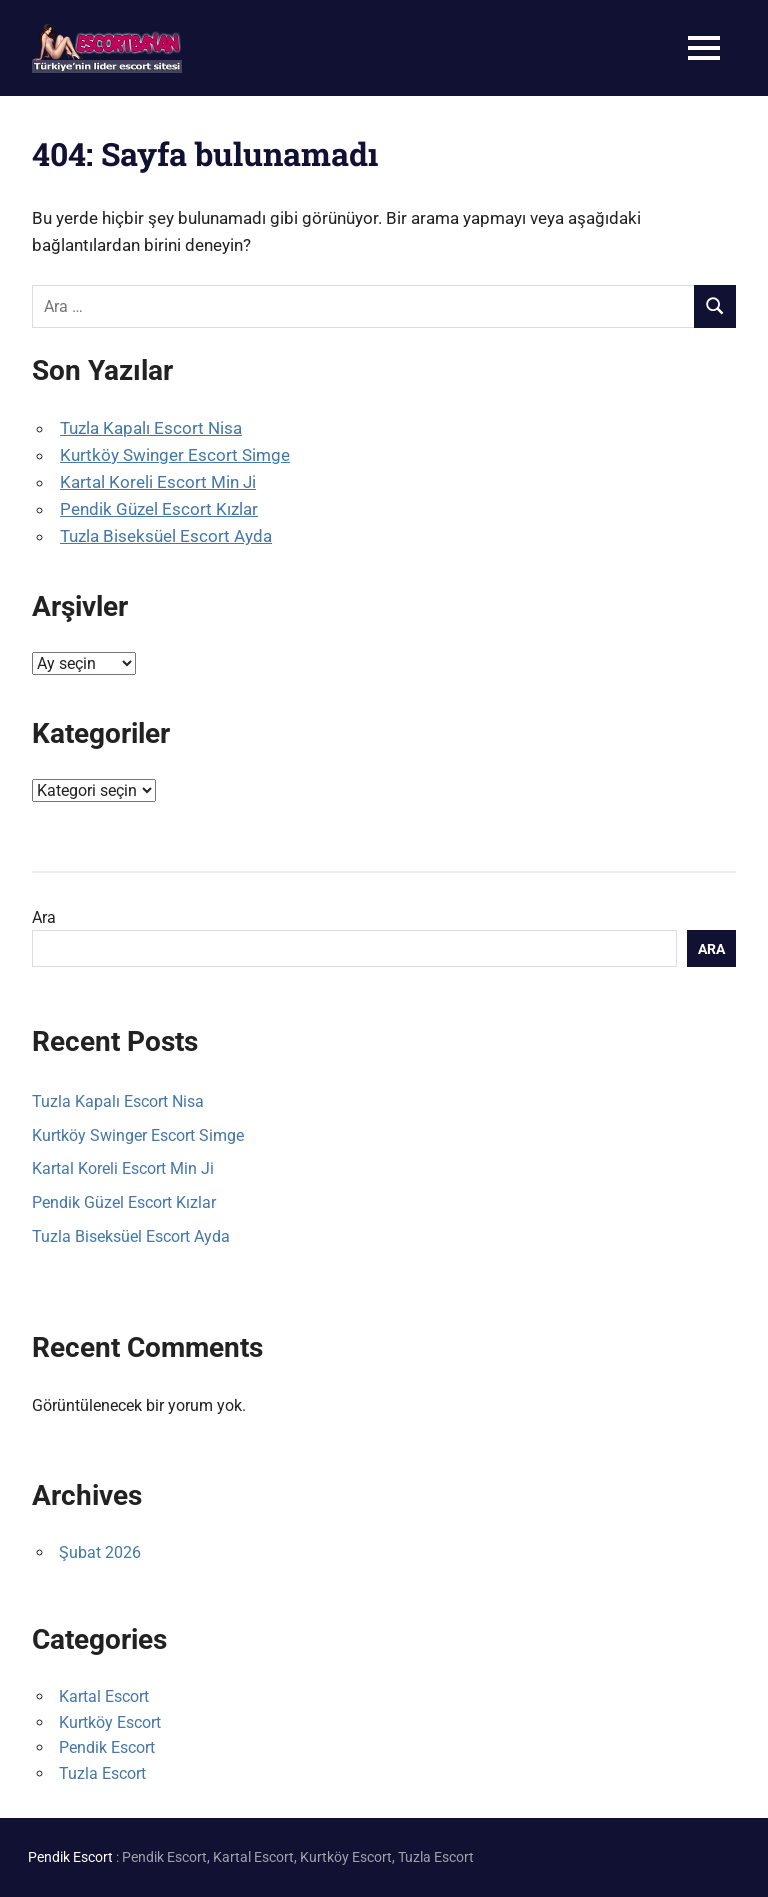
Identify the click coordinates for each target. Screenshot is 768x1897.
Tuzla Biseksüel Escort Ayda (166, 536)
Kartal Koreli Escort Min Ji (158, 482)
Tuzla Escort (102, 1773)
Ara (44, 917)
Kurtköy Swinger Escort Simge (175, 455)
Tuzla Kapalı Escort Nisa (151, 428)
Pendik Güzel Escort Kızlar (159, 509)
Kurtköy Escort (110, 1722)
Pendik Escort (107, 1747)
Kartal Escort (104, 1696)
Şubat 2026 (100, 1552)
